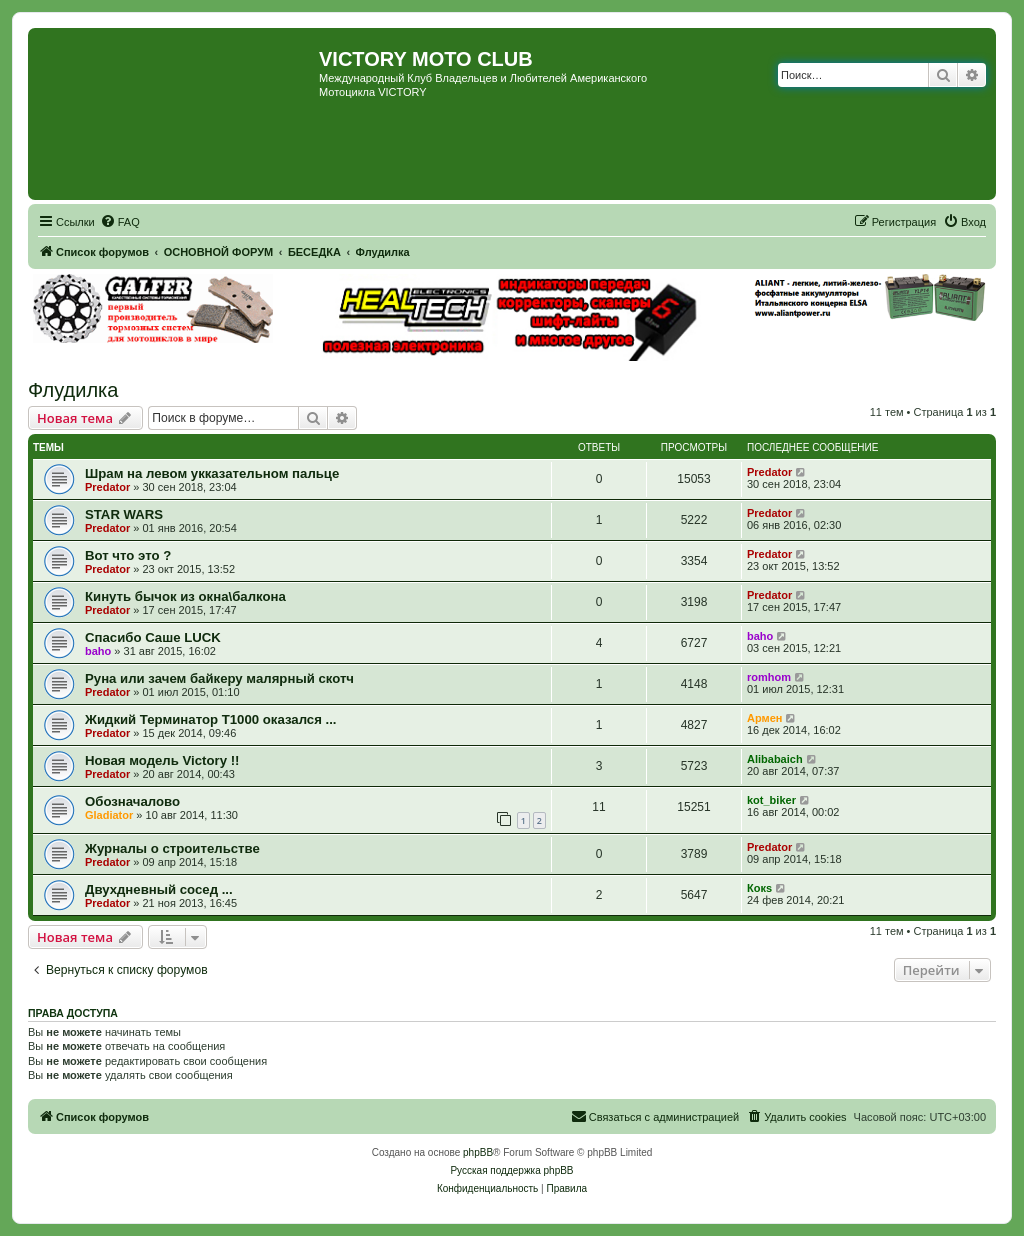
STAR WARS (124, 514)
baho (98, 651)
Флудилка (73, 390)
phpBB (478, 1152)
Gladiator (109, 815)
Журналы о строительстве (172, 848)
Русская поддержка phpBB (511, 1170)
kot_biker (771, 800)
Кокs (759, 888)
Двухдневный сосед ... (159, 889)
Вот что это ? (128, 555)
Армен (764, 718)
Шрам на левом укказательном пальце (212, 473)
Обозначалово (132, 801)
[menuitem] (120, 222)
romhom (769, 677)
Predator (107, 487)
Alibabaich (775, 759)
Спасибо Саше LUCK (153, 637)
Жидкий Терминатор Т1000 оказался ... (211, 719)
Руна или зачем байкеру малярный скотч (219, 678)
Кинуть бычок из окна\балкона (185, 596)
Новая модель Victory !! (162, 760)
